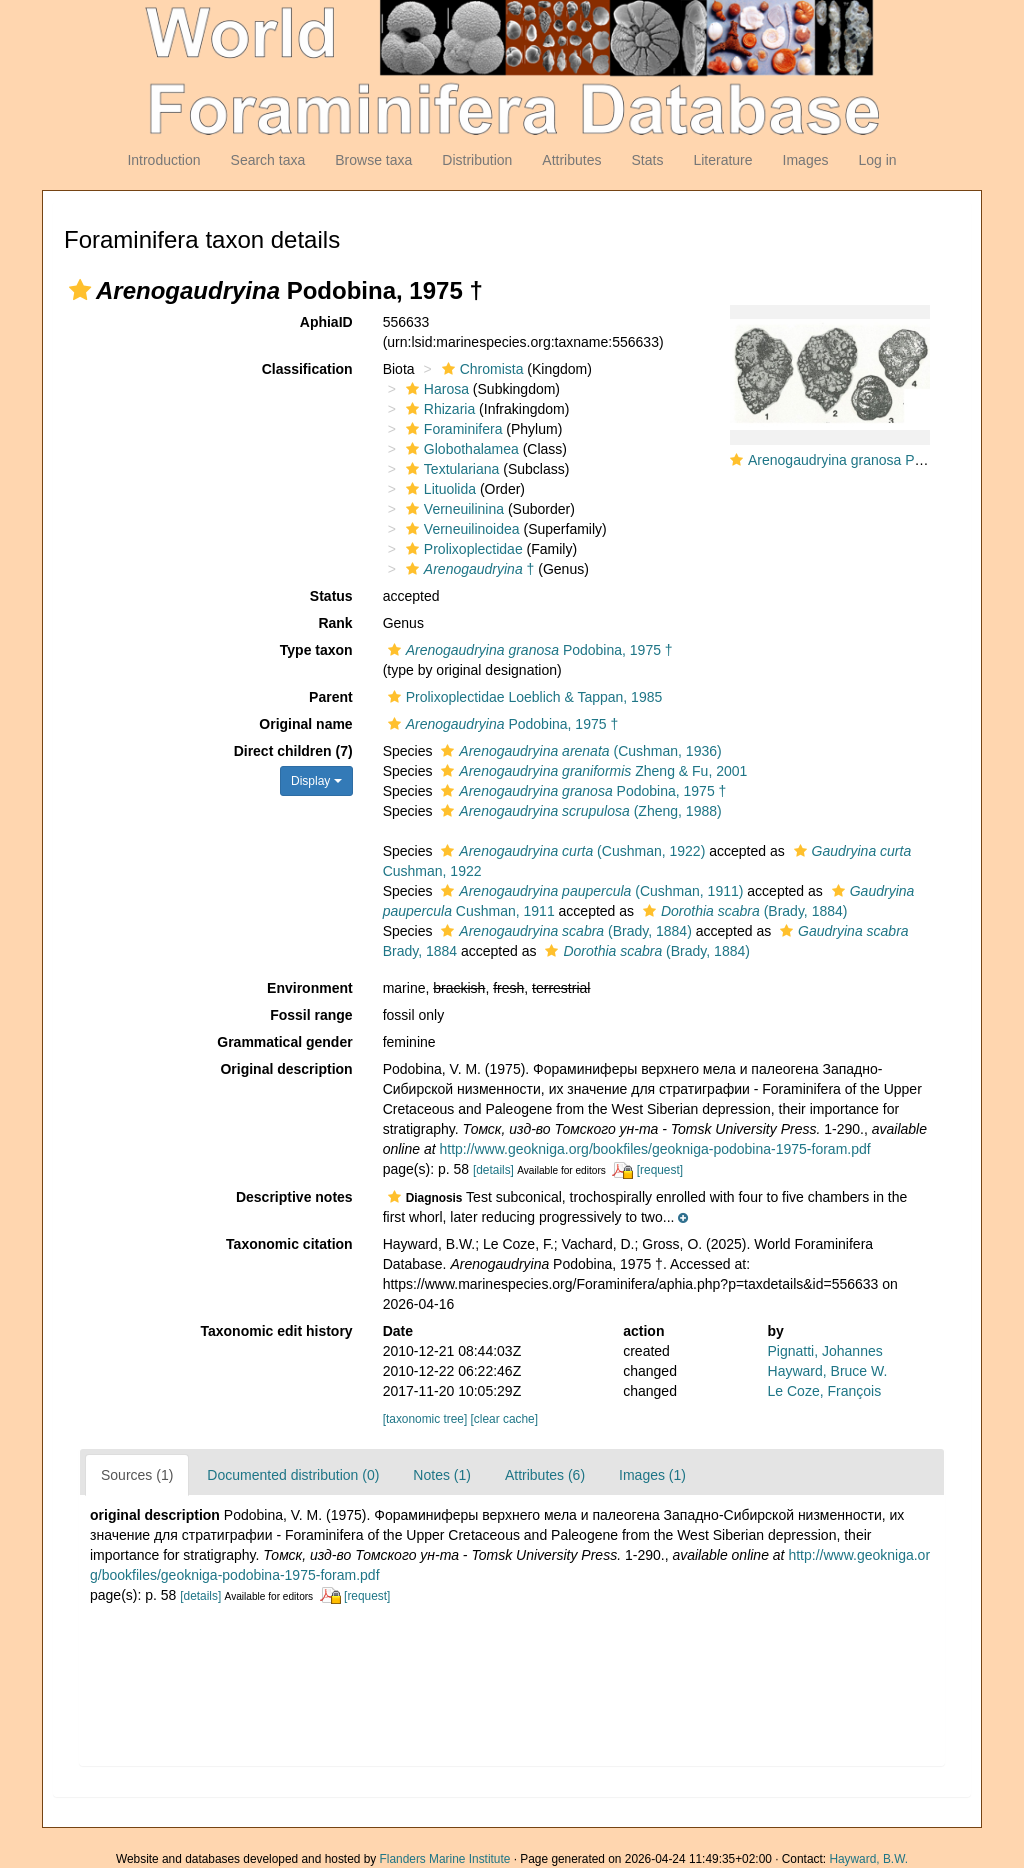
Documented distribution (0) (293, 1475)
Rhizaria (438, 409)
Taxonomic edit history (276, 1331)
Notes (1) (442, 1475)
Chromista (480, 369)
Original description (286, 1069)
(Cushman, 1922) (570, 851)
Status (331, 596)
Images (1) (652, 1475)
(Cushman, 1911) (589, 891)
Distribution (477, 160)
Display (316, 781)
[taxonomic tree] (425, 1419)
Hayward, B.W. (868, 1859)
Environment (310, 988)
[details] (493, 1170)
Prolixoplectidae (462, 549)
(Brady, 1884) (743, 911)
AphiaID (326, 322)
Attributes (571, 160)
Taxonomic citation (289, 1244)
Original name (305, 724)
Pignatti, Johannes (825, 1351)
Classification (307, 369)
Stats (647, 160)
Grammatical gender (284, 1042)
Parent (331, 697)
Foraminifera (452, 429)
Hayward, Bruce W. (828, 1371)
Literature (722, 160)
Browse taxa (373, 160)
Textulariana (450, 469)
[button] (80, 290)
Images (806, 160)
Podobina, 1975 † (528, 650)
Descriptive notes (294, 1197)
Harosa (435, 389)
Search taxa (268, 160)
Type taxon (316, 650)
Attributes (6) (545, 1475)
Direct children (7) (293, 751)
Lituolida (438, 489)
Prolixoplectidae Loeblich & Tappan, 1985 (523, 697)
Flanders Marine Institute (445, 1859)
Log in (877, 160)
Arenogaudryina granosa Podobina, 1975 (875, 460)
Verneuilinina (452, 509)
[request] (660, 1170)
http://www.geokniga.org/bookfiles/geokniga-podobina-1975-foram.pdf (654, 1149)
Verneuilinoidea (460, 529)
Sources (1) (137, 1475)
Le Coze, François (825, 1391)
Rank (335, 623)
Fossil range (311, 1015)
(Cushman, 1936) (578, 751)
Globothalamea (460, 449)
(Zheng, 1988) (578, 811)
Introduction (163, 160)
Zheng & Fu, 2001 (591, 771)
